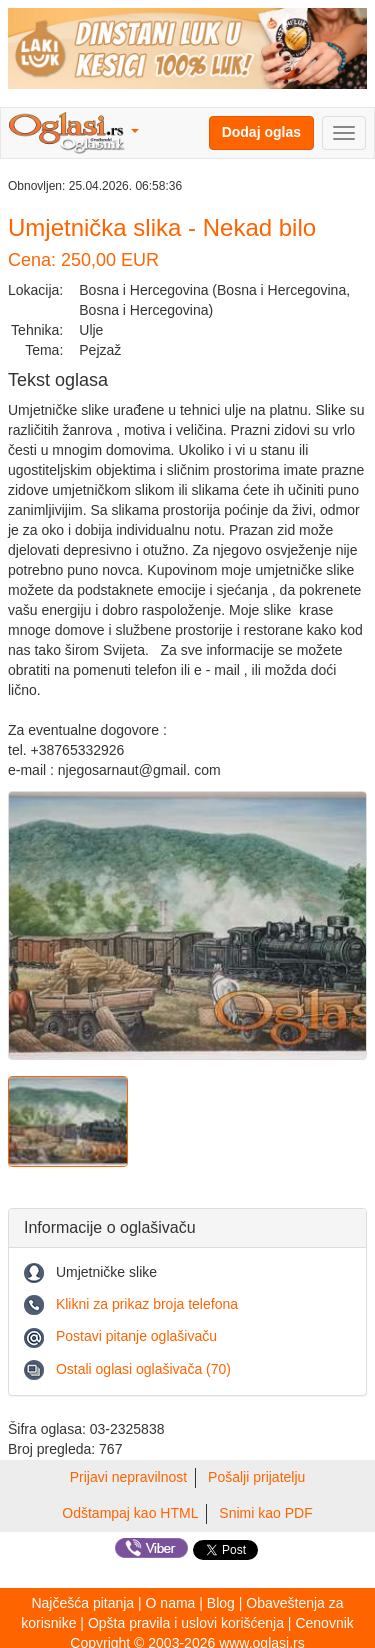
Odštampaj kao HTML (130, 1513)
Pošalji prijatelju (256, 1477)
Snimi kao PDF (265, 1513)
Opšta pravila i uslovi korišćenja (186, 1623)
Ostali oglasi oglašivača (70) (143, 1369)
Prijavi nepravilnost (129, 1477)
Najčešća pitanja (82, 1603)
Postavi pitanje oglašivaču (136, 1336)
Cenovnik (324, 1623)
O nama (171, 1603)
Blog (221, 1603)
